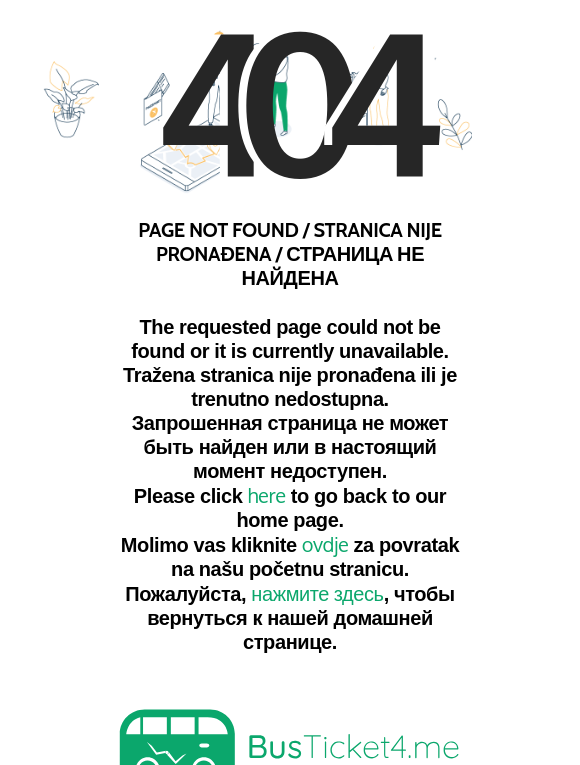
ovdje (325, 543)
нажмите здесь (317, 592)
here (267, 494)
